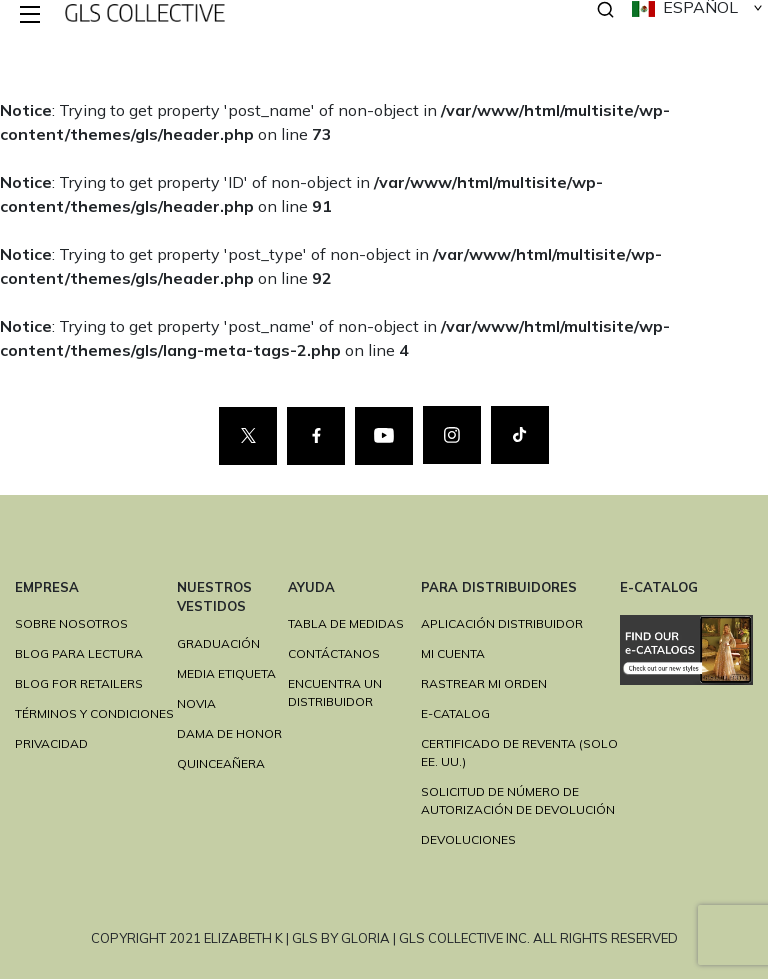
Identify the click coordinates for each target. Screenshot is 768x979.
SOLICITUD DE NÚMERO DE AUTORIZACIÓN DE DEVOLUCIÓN (518, 800)
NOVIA (196, 703)
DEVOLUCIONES (468, 839)
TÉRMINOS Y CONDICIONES (94, 713)
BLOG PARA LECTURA (79, 653)
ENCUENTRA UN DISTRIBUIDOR (335, 692)
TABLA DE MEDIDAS (346, 623)
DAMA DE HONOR (229, 733)
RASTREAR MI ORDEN (484, 683)
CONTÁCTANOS (334, 653)
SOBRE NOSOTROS (71, 623)
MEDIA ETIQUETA (226, 673)
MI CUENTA (453, 653)
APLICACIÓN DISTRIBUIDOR (502, 623)
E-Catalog (455, 713)
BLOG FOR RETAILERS (79, 683)
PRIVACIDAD (51, 743)
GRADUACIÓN (218, 643)
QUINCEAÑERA (221, 763)
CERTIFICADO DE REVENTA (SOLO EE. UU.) (519, 752)
